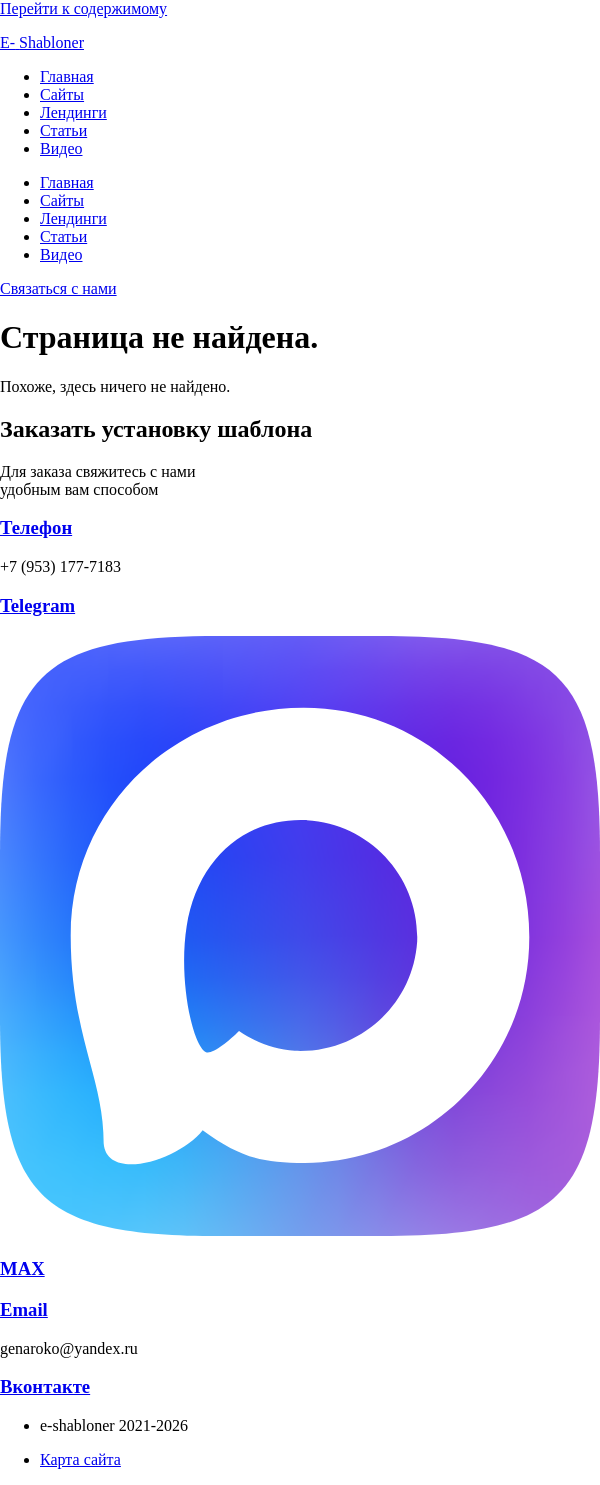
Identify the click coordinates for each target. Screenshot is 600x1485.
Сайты (62, 94)
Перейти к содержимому (83, 8)
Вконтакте (45, 1386)
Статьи (63, 130)
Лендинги (73, 112)
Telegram (37, 605)
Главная (67, 76)
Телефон (36, 527)
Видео (61, 148)
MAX (22, 1268)
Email (24, 1309)
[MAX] (300, 1230)
